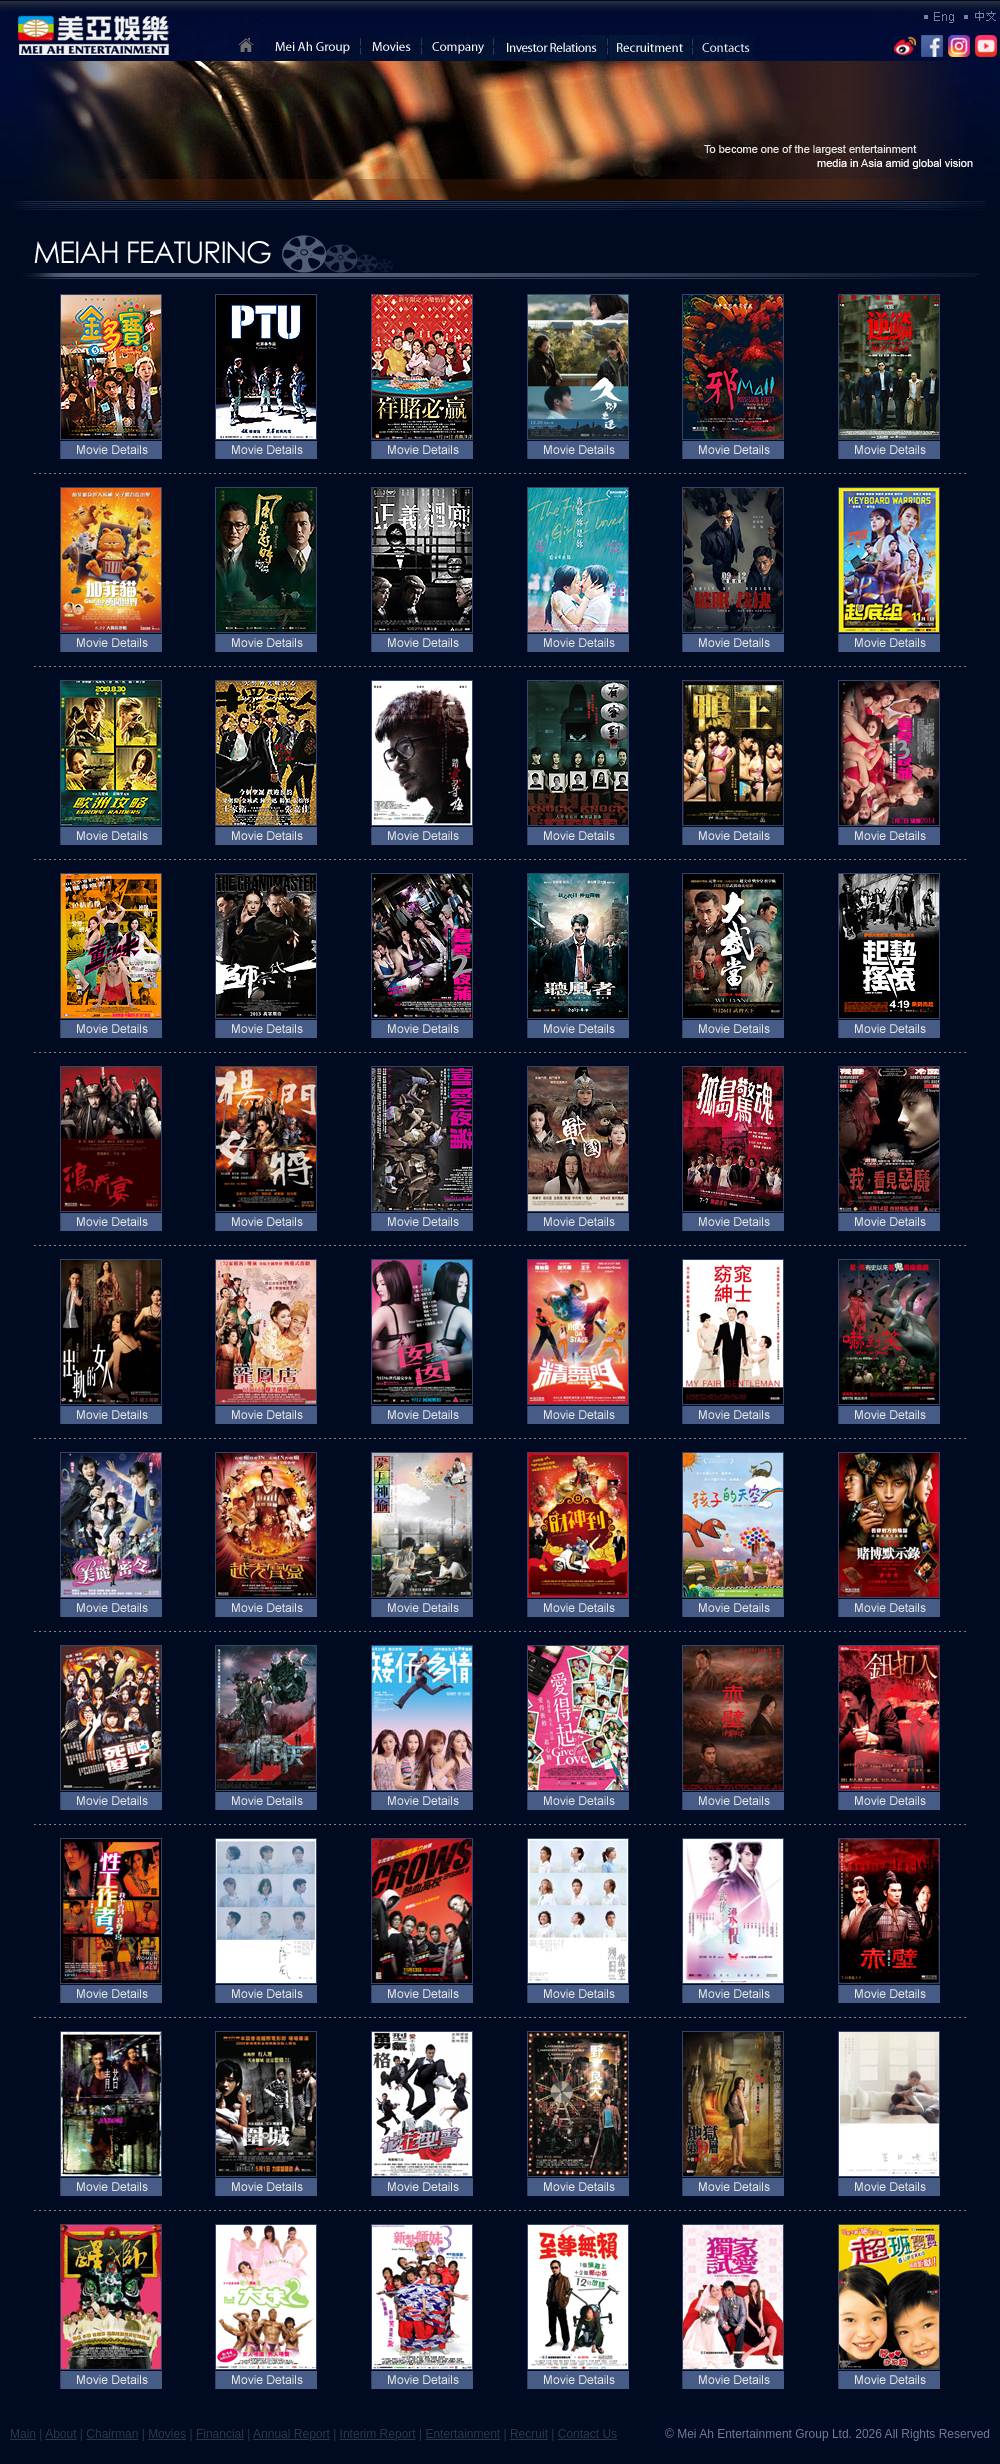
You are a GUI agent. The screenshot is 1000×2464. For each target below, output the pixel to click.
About (60, 2434)
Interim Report (378, 2434)
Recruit (529, 2434)
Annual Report (291, 2434)
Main (23, 2434)
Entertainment (462, 2434)
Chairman (112, 2434)
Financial (220, 2434)
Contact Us (587, 2434)
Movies (167, 2434)
